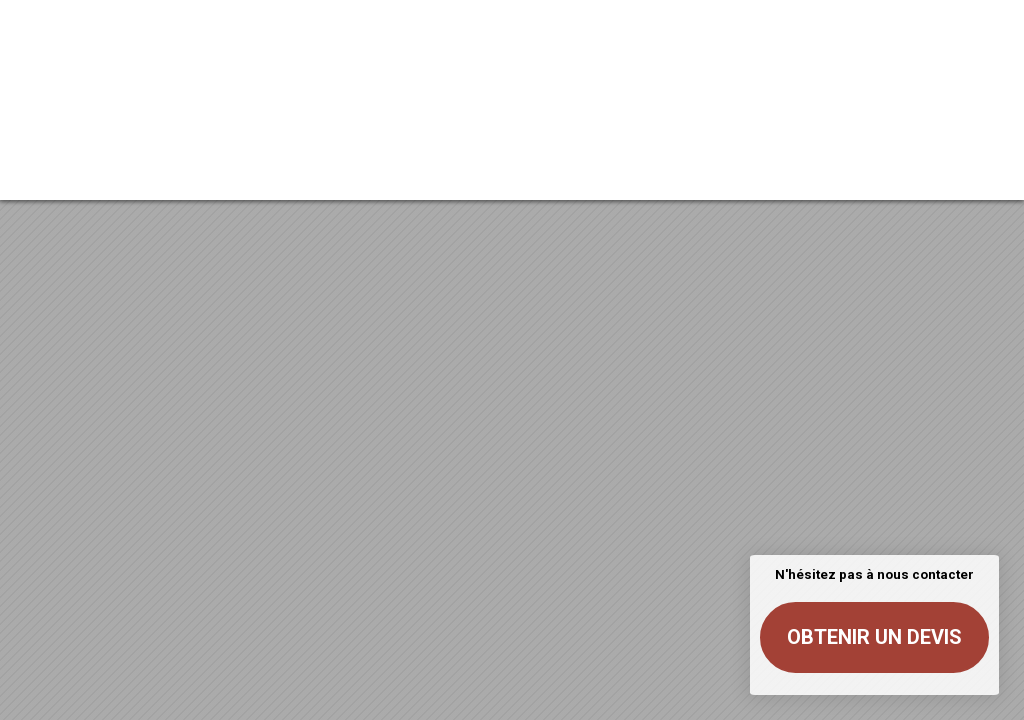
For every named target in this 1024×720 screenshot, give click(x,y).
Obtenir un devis (874, 637)
